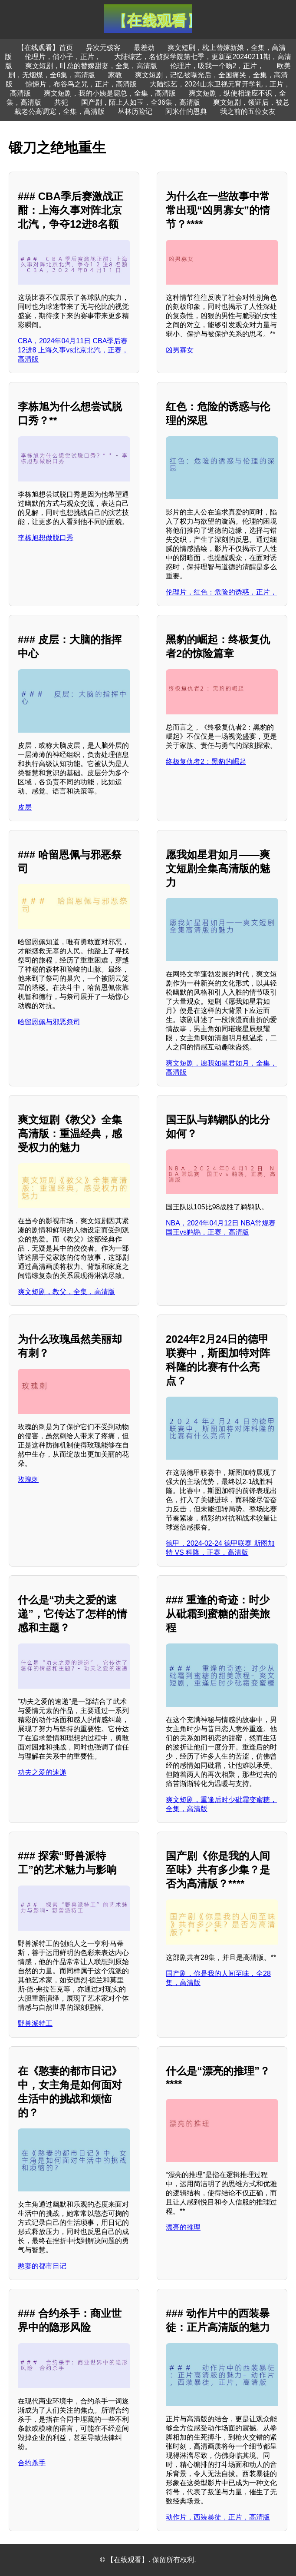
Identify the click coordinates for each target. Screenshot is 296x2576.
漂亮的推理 (183, 2227)
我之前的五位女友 (248, 111)
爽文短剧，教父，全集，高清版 (66, 1291)
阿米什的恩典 (186, 111)
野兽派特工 (35, 2023)
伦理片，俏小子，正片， (63, 56)
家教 (115, 75)
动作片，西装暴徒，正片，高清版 (218, 2517)
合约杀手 (32, 2462)
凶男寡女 (180, 350)
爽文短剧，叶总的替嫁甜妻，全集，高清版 (91, 66)
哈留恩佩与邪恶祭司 (49, 1022)
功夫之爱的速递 (42, 1772)
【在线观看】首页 (45, 47)
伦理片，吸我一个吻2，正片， (217, 66)
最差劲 (144, 47)
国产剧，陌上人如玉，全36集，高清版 (140, 102)
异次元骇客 (103, 47)
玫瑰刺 (28, 1479)
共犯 (61, 102)
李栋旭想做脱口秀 (45, 537)
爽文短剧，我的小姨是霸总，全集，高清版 (110, 93)
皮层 (25, 807)
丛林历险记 (135, 111)
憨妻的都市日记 (42, 2266)
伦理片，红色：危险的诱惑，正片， (221, 592)
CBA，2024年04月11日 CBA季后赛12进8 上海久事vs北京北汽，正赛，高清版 (73, 350)
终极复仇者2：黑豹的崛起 (206, 761)
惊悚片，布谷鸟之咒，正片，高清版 (81, 84)
